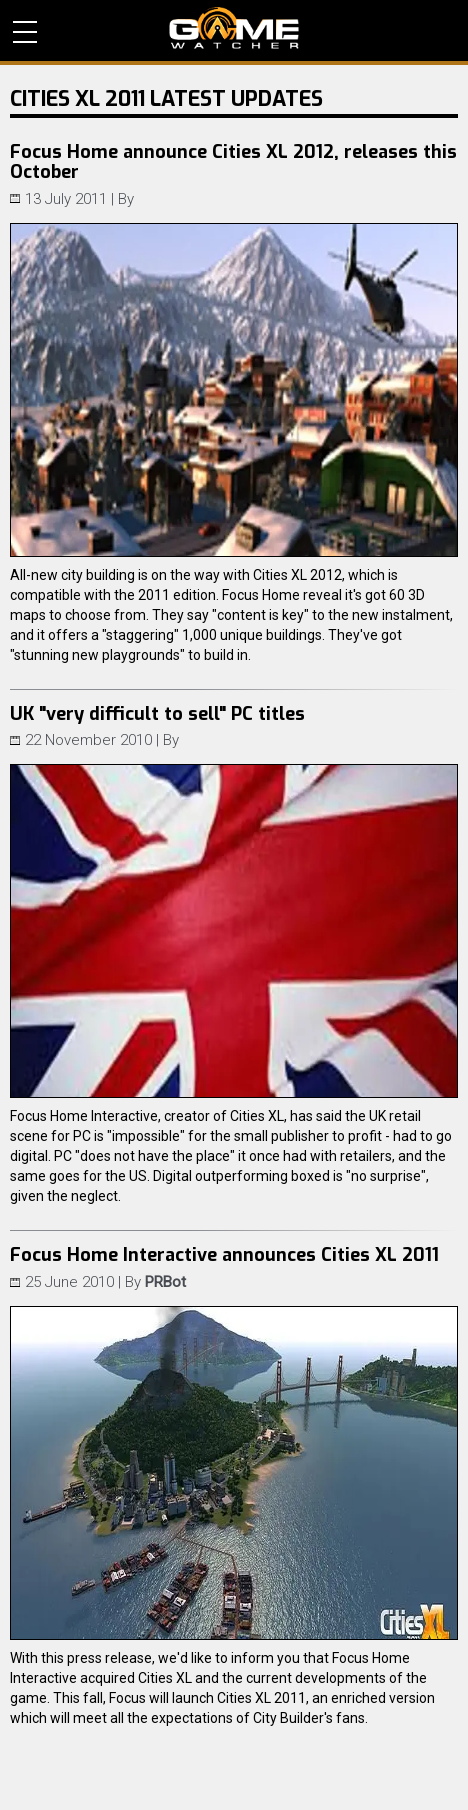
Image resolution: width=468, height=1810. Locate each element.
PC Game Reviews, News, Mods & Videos (234, 28)
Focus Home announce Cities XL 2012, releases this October (233, 162)
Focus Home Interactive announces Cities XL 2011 (224, 1255)
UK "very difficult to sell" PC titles (157, 714)
